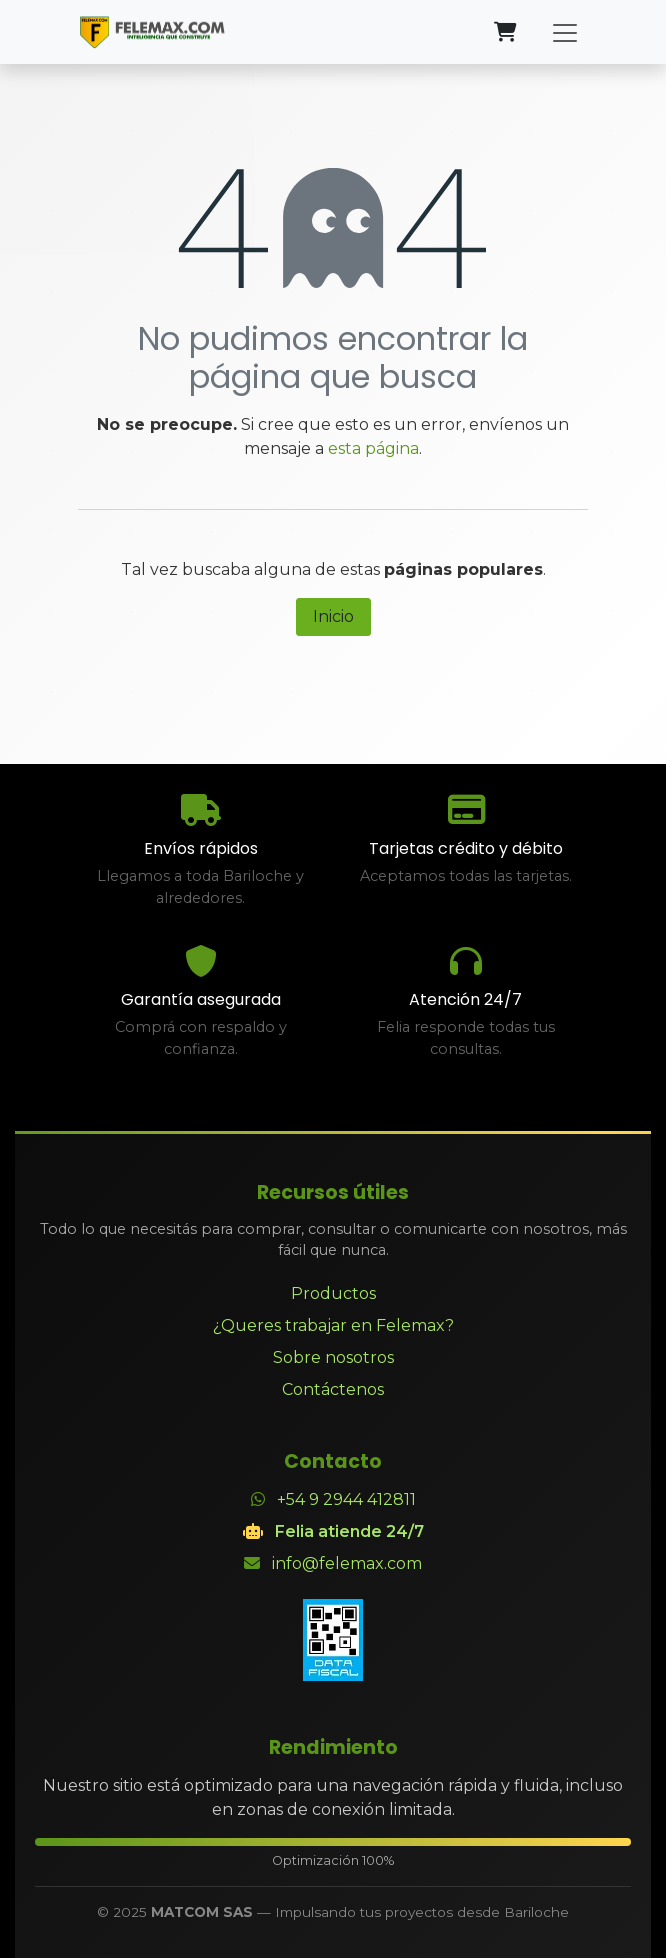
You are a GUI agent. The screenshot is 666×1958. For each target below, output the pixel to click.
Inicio (333, 616)
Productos (333, 1293)
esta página (373, 448)
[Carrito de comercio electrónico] (505, 32)
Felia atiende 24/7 (349, 1531)
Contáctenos (333, 1389)
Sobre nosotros (333, 1357)
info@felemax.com (347, 1563)
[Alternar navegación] (565, 32)
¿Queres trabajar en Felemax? (333, 1325)
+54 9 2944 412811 (346, 1499)
